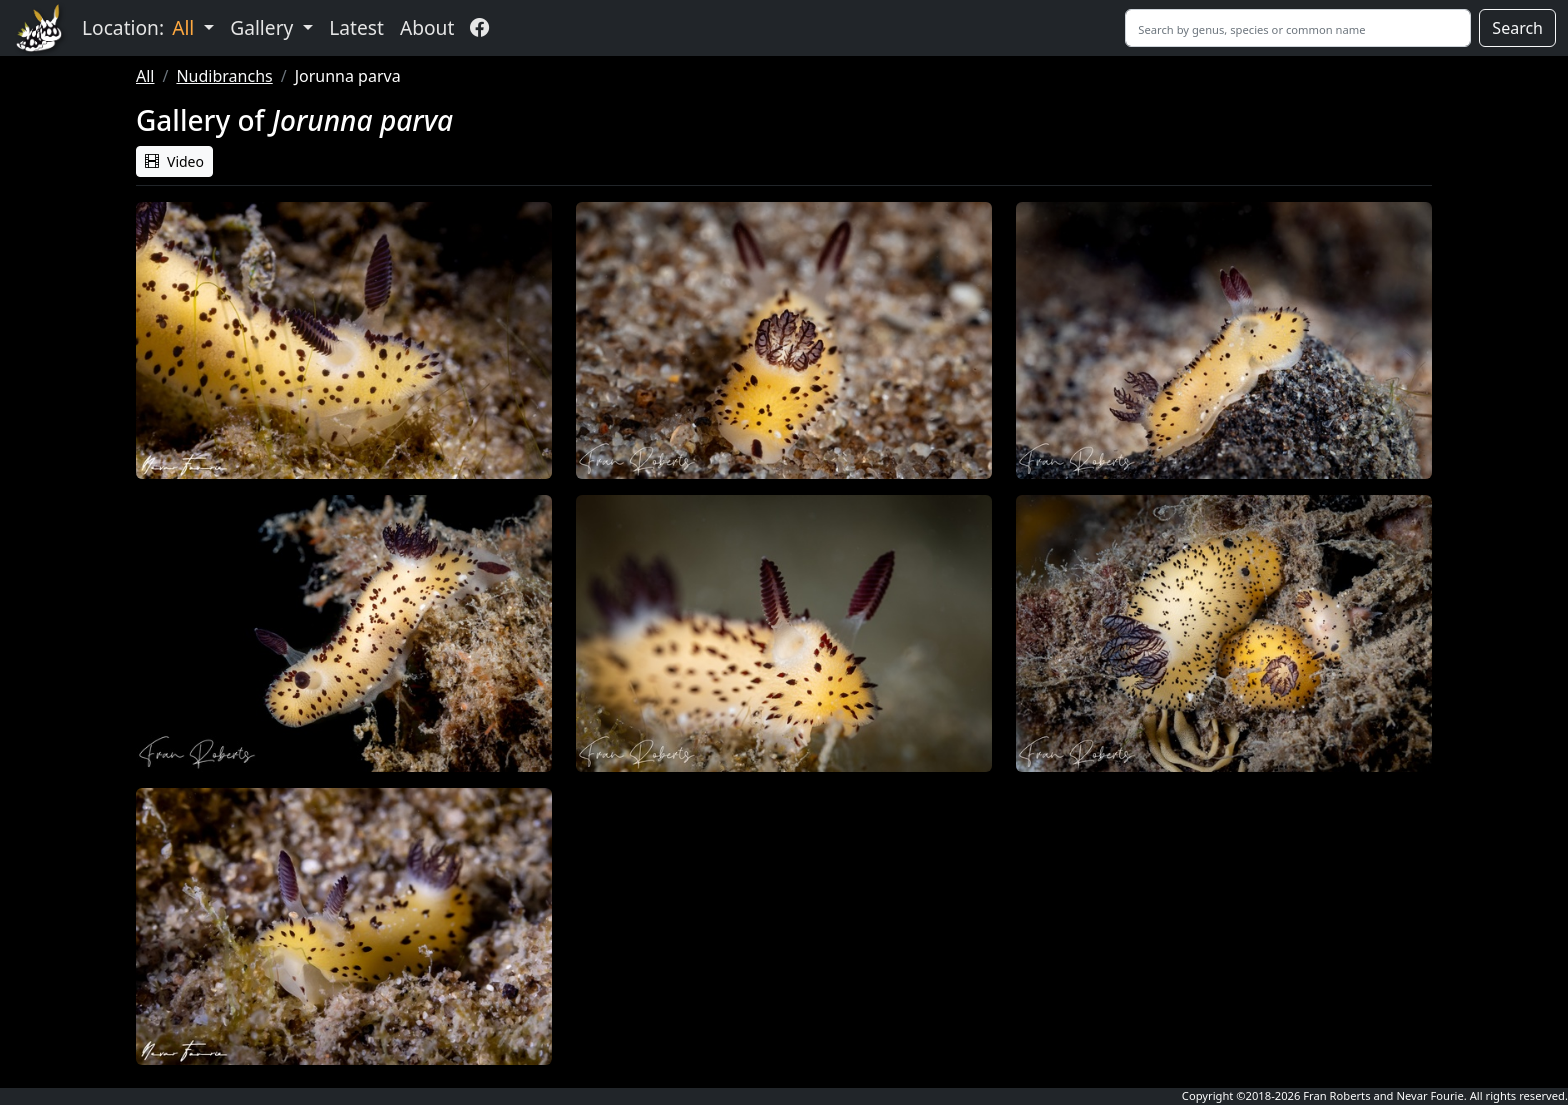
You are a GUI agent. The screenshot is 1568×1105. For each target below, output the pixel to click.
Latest (356, 27)
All (145, 76)
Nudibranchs (224, 76)
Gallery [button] (264, 27)
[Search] (1298, 28)
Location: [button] (140, 27)
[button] (344, 340)
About (427, 27)
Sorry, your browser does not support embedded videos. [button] (784, 892)
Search (1517, 28)
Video (174, 161)
